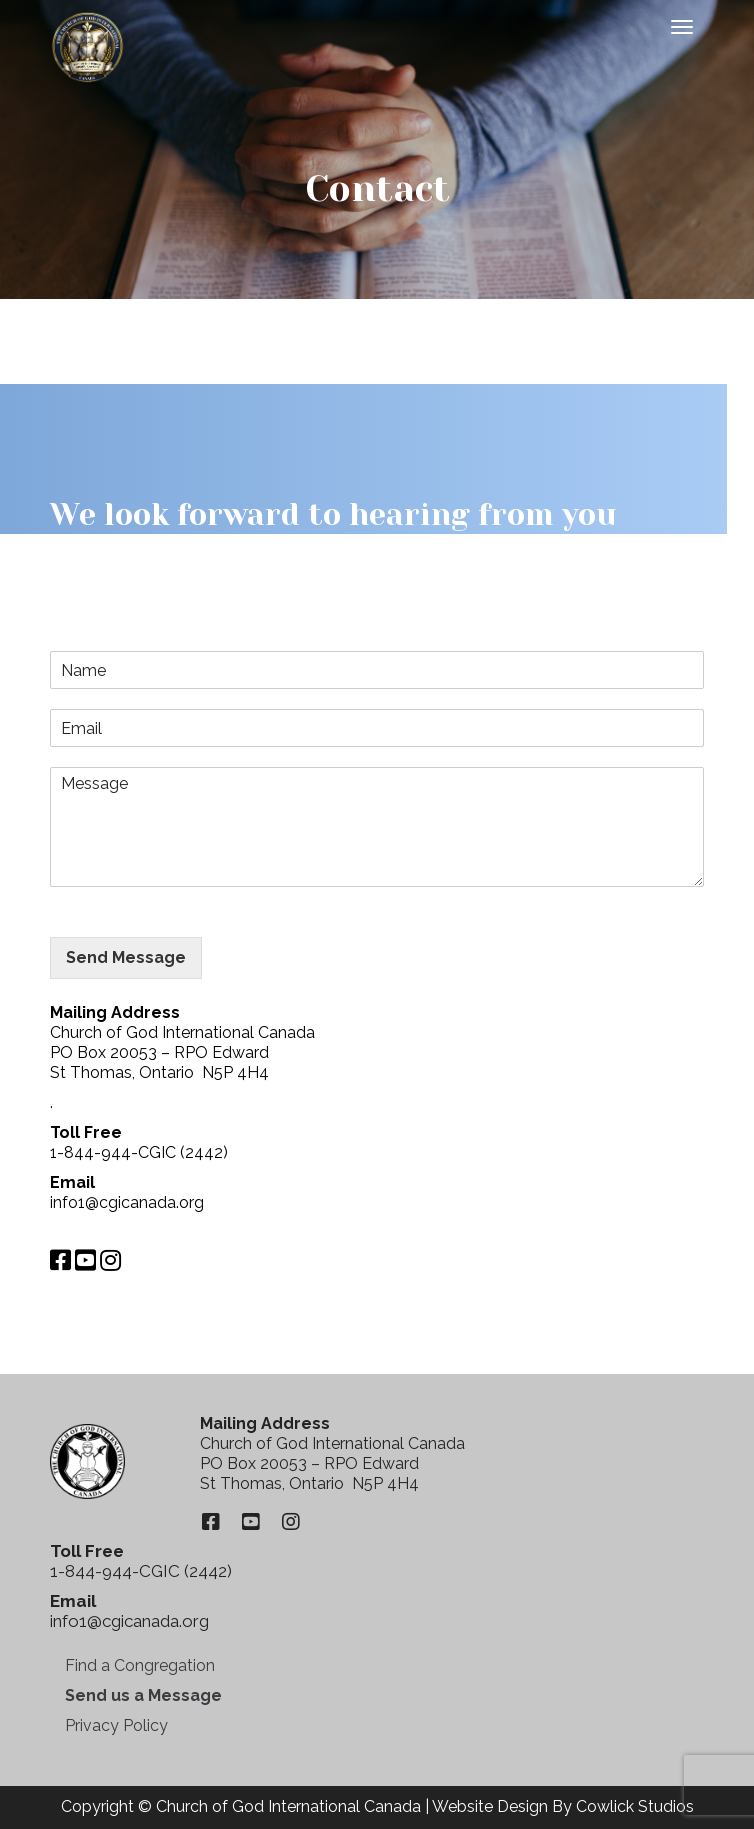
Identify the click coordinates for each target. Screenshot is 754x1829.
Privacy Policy (116, 1725)
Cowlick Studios (635, 1806)
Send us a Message (143, 1695)
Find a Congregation (140, 1665)
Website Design (490, 1806)
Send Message (126, 957)
